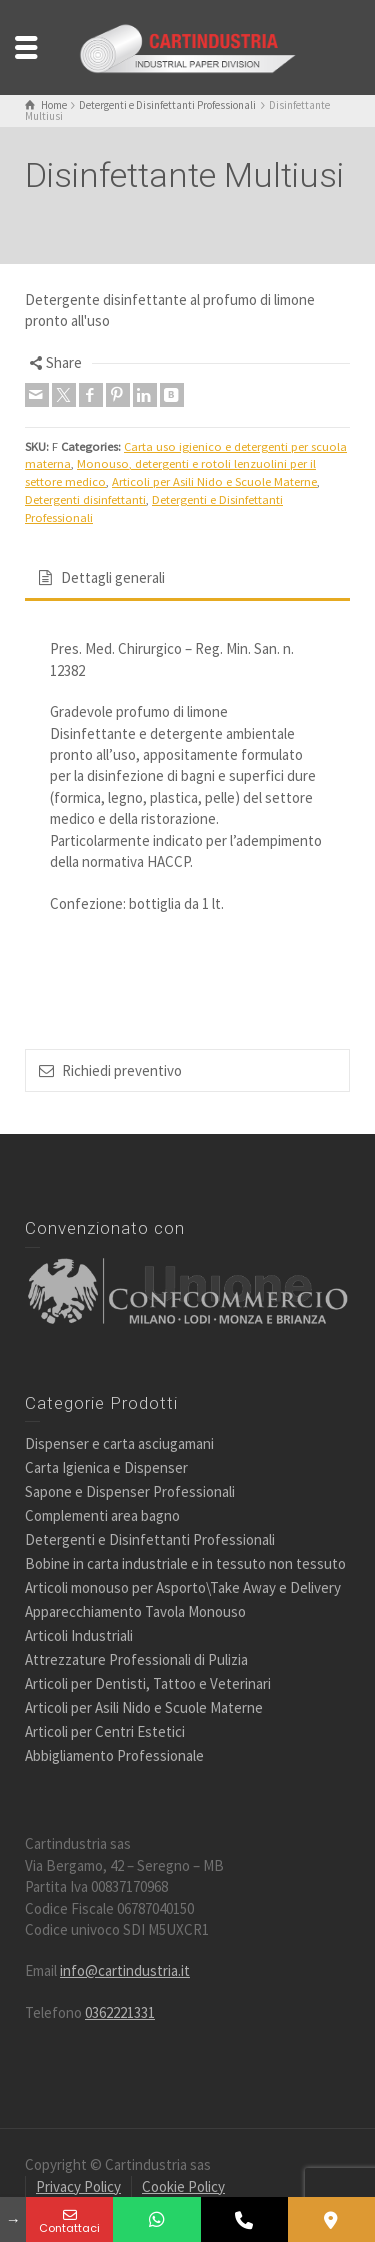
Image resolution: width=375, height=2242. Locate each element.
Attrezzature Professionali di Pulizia (136, 1659)
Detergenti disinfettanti (85, 499)
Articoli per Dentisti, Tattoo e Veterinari (148, 1683)
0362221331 (120, 2012)
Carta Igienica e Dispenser (106, 1467)
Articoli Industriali (79, 1635)
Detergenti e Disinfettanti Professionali (150, 1539)
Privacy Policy (78, 2186)
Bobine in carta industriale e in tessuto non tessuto (185, 1563)
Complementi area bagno (102, 1515)
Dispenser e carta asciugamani (119, 1443)
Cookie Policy (183, 2186)
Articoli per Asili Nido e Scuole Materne (214, 481)
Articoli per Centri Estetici (105, 1731)
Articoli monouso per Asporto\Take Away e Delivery (183, 1587)
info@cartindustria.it (125, 1970)
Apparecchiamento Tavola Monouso (135, 1611)
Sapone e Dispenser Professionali (130, 1491)
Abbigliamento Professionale (114, 1755)
